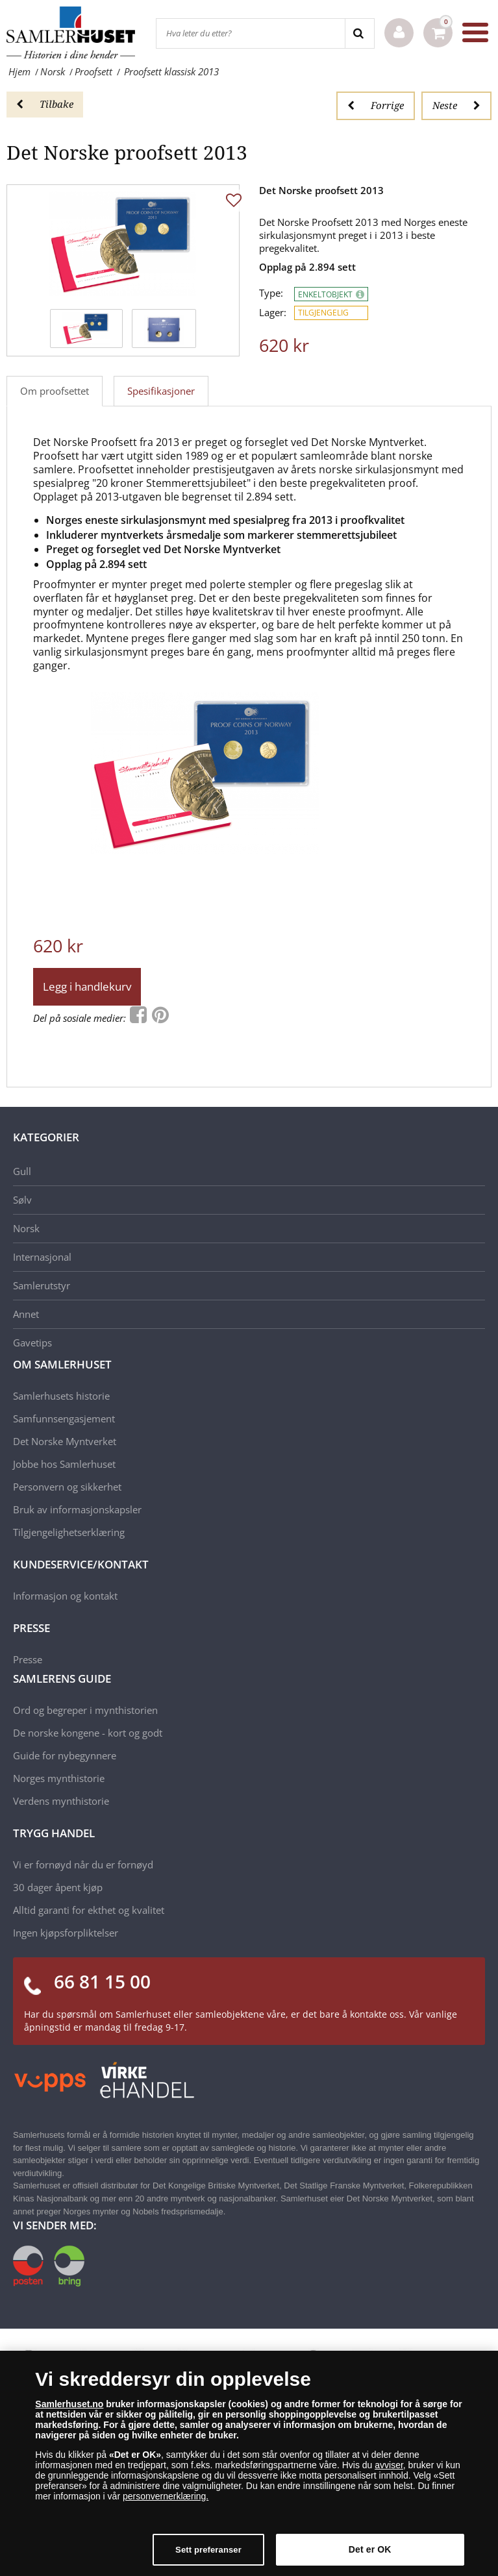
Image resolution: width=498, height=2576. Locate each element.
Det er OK (370, 2556)
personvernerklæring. (165, 2502)
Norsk (26, 1228)
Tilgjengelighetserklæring (69, 1532)
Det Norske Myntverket (64, 1441)
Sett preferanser (208, 2556)
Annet (26, 1313)
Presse (27, 1659)
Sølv (22, 1199)
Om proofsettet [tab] (54, 390)
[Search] (359, 33)
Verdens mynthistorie (61, 1800)
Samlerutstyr (41, 1285)
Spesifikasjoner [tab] (161, 390)
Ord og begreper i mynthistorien (85, 1709)
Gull (22, 1171)
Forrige (375, 105)
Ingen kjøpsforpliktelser (65, 1932)
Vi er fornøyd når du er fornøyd (83, 1864)
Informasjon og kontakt (65, 1595)
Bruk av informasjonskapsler (77, 1509)
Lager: (272, 312)
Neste (456, 105)
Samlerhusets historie (61, 1395)
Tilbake (44, 103)
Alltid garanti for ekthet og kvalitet (88, 1909)
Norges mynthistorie (59, 1778)
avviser (389, 2471)
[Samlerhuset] (71, 32)
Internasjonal (42, 1256)
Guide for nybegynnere (64, 1755)
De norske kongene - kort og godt (87, 1732)
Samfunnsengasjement (64, 1418)
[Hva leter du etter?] (250, 33)
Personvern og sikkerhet (67, 1486)
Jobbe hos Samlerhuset (64, 1463)
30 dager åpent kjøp (58, 1887)
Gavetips (32, 1342)
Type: (271, 293)
